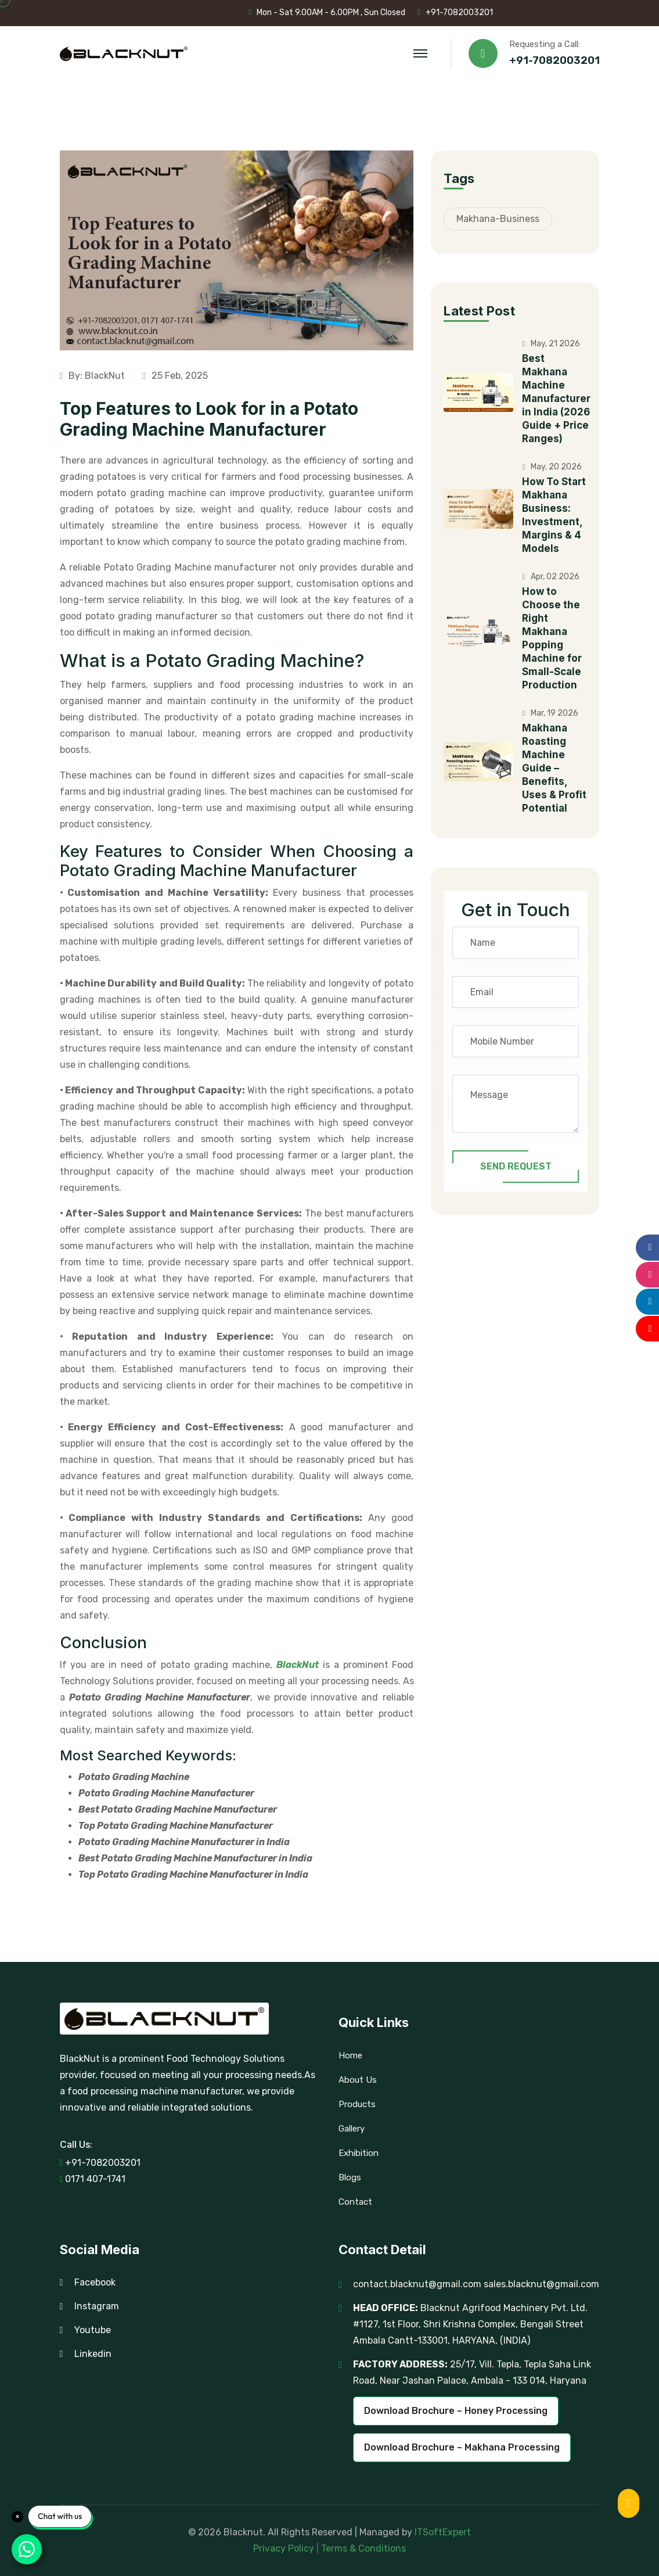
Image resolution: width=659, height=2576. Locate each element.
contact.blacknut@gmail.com (417, 2284)
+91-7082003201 (459, 12)
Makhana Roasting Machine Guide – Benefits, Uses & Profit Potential (554, 768)
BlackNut (297, 1664)
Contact (355, 2202)
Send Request (515, 1166)
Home (350, 2055)
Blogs (349, 2177)
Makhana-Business (497, 218)
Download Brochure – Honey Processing (456, 2410)
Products (357, 2104)
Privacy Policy (284, 2548)
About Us (357, 2080)
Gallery (351, 2128)
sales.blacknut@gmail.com (541, 2284)
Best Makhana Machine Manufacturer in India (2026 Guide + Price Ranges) (556, 398)
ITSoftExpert (443, 2532)
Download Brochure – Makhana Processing (462, 2447)
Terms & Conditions (363, 2548)
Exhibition (358, 2153)
